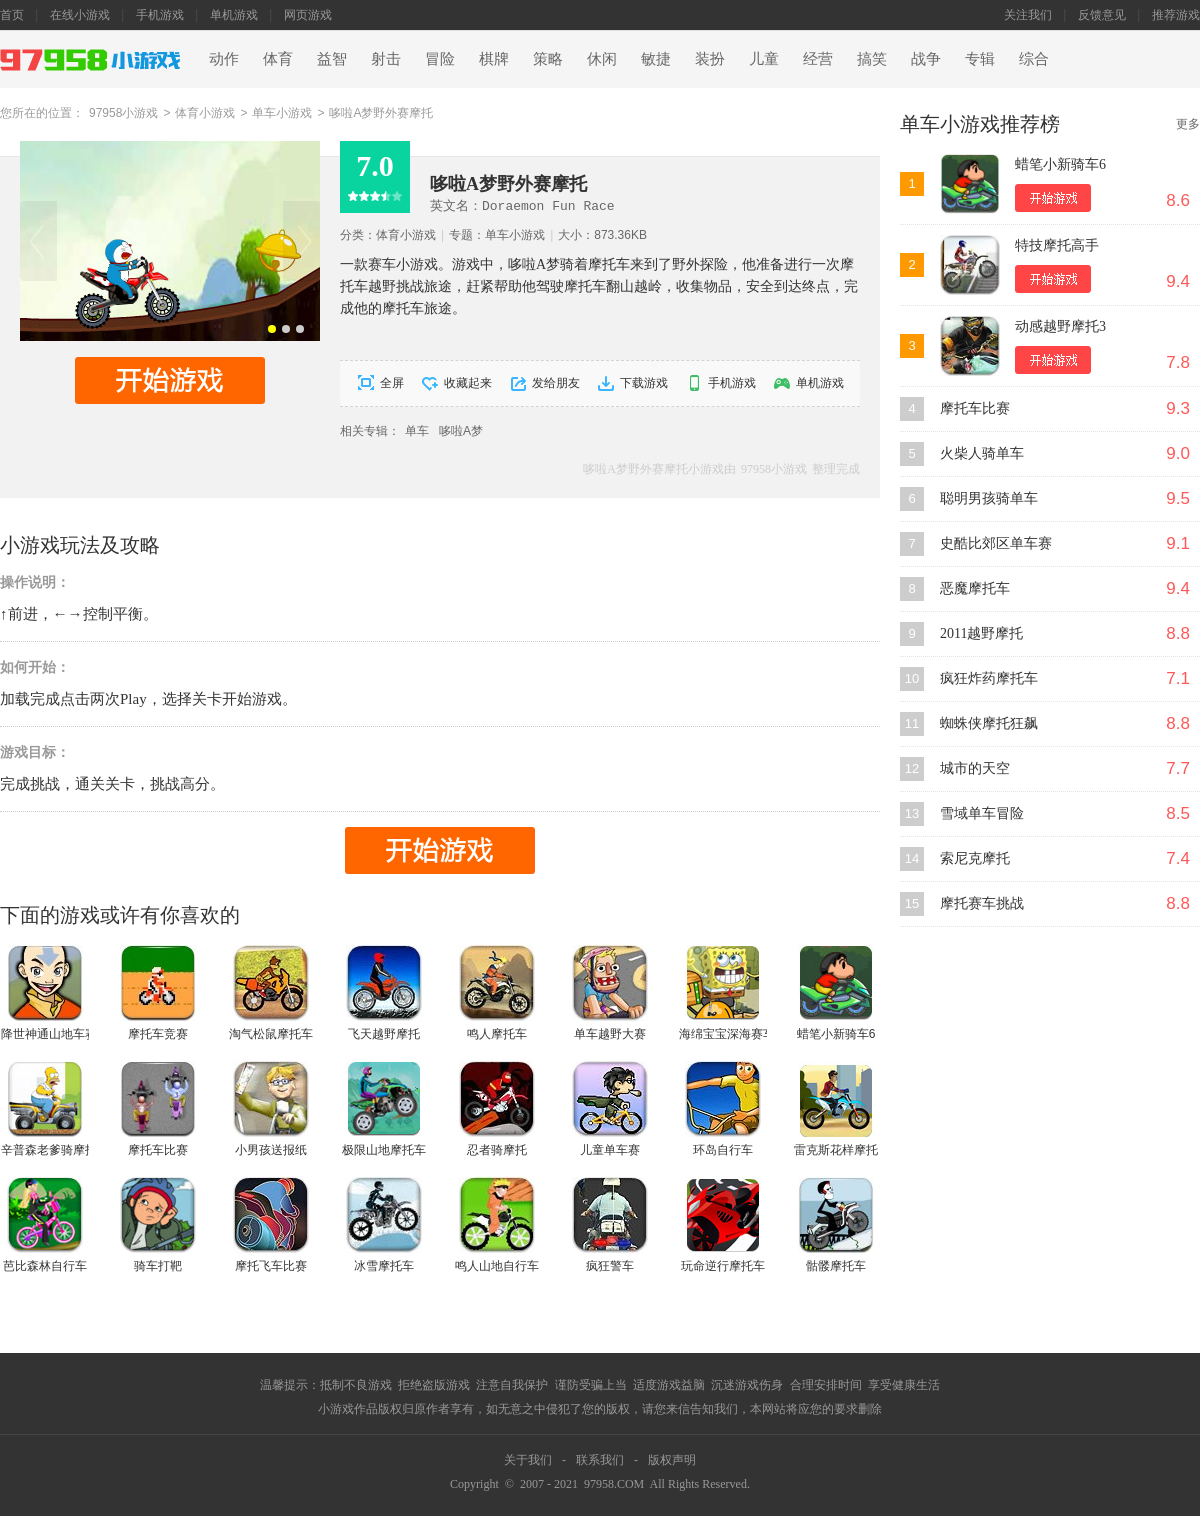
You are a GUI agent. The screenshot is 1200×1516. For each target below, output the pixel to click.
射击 (386, 59)
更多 (1188, 124)
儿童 (764, 59)
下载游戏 (644, 383)
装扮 (710, 59)
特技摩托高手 (1057, 245)
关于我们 (528, 1460)
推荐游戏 (1176, 15)
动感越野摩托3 (1060, 326)
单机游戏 (234, 15)
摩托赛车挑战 (982, 903)
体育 (278, 59)
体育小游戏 (205, 113)
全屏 (392, 383)
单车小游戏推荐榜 (980, 124)
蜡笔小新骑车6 (1060, 164)
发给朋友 (556, 383)
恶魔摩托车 (975, 588)
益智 (332, 59)
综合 (1034, 59)
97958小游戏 (123, 113)
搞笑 (872, 59)
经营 (818, 59)
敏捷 (656, 59)
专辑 (980, 59)
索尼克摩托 (975, 858)
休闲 (602, 59)
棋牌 (494, 59)
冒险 (440, 59)
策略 (548, 59)
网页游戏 (308, 15)
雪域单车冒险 (982, 813)
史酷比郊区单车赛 (996, 543)
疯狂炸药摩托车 (989, 678)
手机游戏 (160, 15)
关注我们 (1028, 15)
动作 (224, 59)
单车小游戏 (282, 113)
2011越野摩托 (981, 633)
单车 (417, 431)
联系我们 (600, 1460)
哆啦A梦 (461, 431)
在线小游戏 (80, 15)
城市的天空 (975, 768)
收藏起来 (468, 383)
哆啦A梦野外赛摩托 (381, 113)
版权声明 (672, 1460)
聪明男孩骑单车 (989, 498)
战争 (926, 59)
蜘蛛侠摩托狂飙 (989, 723)
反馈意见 (1102, 15)
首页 (12, 15)
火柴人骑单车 (982, 453)
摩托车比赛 (975, 408)
